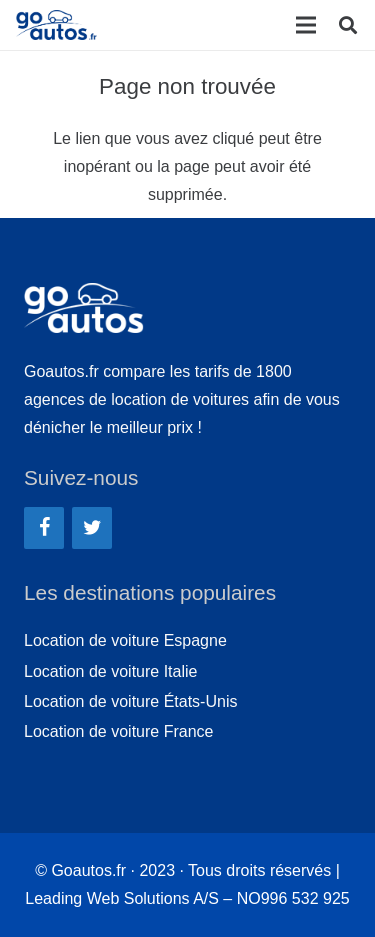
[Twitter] (92, 528)
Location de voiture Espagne (125, 640)
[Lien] (58, 25)
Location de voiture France (118, 731)
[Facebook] (44, 528)
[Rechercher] (348, 25)
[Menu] (306, 25)
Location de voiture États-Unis (130, 701)
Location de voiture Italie (110, 671)
